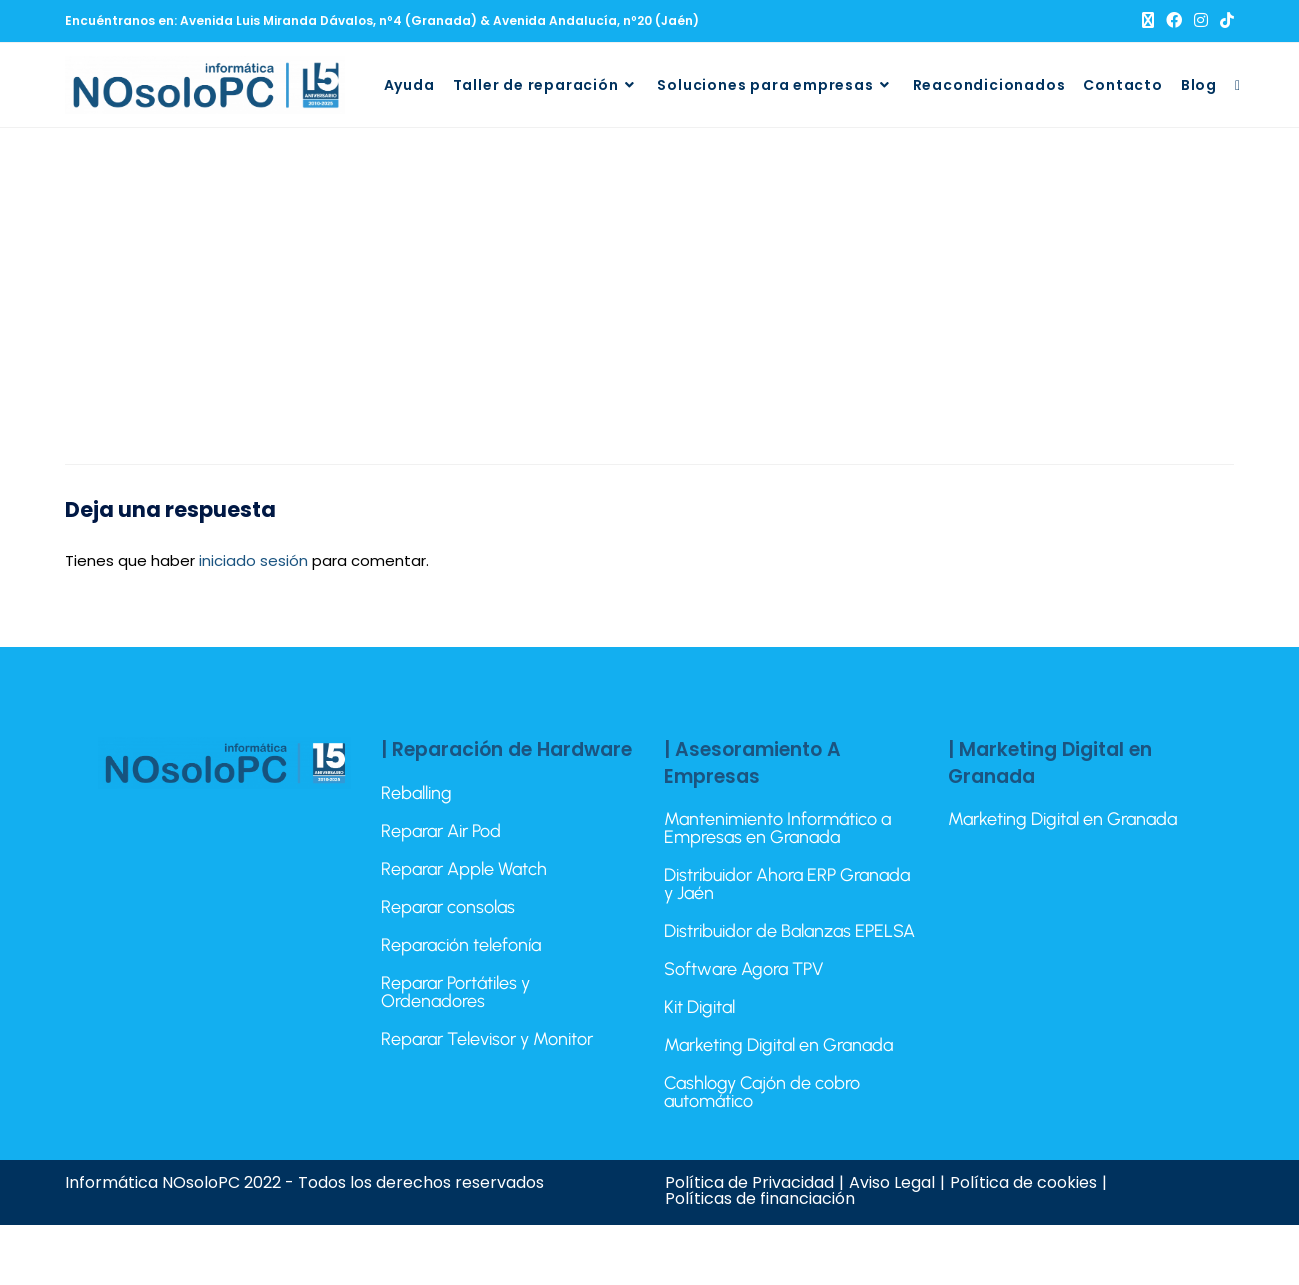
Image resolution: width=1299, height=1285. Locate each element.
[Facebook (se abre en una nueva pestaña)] (1174, 21)
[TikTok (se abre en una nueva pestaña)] (1224, 21)
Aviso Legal (892, 1182)
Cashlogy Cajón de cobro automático (762, 1092)
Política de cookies (1023, 1182)
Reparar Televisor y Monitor (487, 1039)
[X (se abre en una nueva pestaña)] (1148, 21)
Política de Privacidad (749, 1182)
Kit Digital (699, 1007)
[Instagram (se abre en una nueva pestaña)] (1201, 21)
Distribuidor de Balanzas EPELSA (789, 931)
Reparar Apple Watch (464, 869)
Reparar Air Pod (441, 831)
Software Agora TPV (744, 969)
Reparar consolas (448, 907)
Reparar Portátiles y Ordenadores (455, 992)
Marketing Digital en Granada (778, 1045)
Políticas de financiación (760, 1198)
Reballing (416, 793)
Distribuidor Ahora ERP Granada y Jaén (787, 884)
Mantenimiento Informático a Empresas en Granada (777, 828)
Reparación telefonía (461, 945)
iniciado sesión (253, 560)
